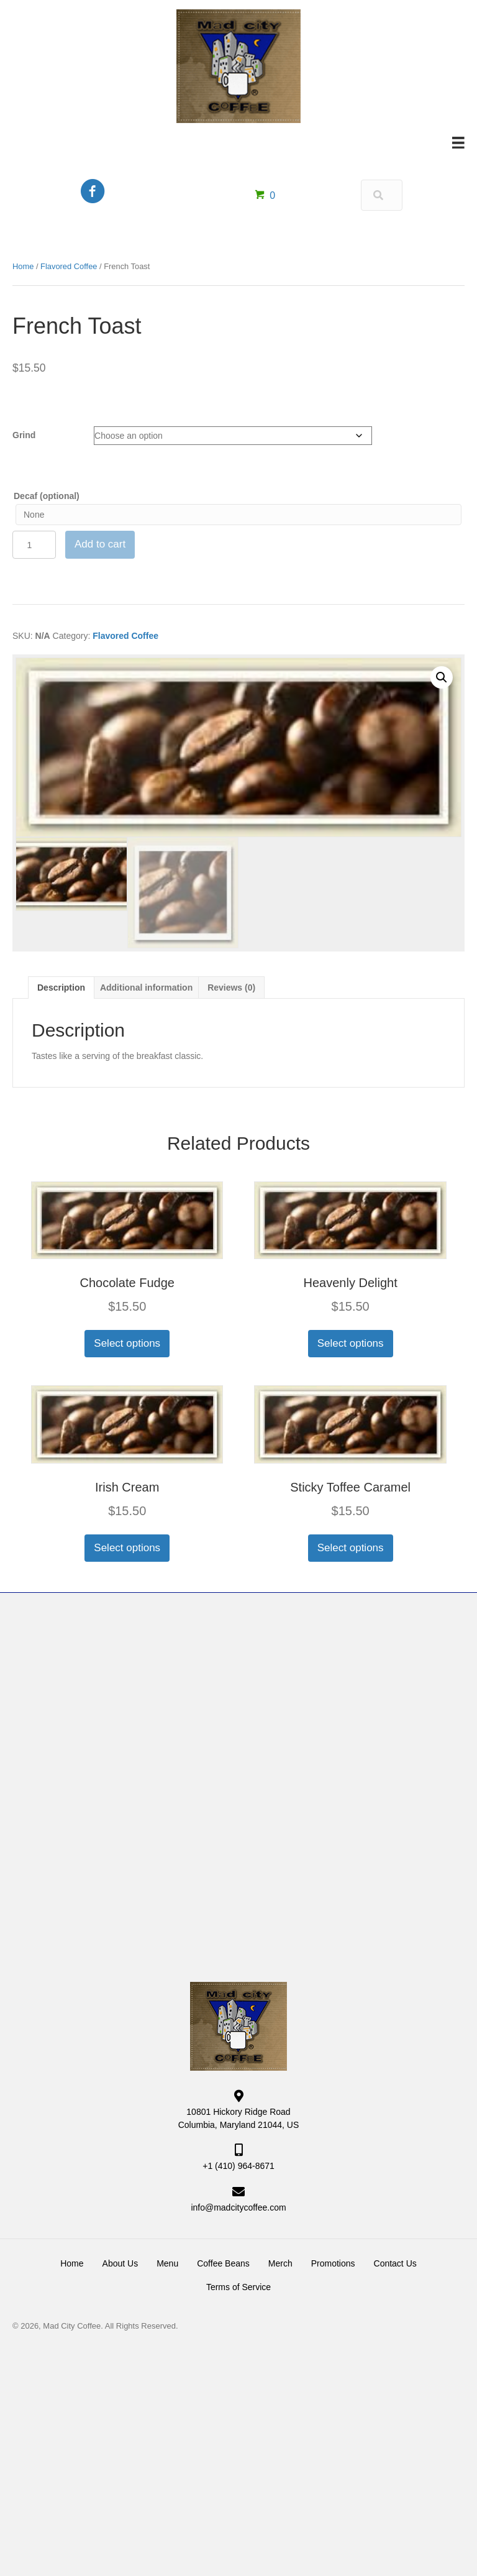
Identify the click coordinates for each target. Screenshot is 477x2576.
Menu (167, 2263)
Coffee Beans (223, 2263)
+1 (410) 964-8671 (238, 2166)
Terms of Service (238, 2287)
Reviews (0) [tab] (231, 987)
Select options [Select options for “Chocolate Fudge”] (127, 1343)
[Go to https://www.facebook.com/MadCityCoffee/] (92, 192)
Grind (23, 435)
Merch (280, 2263)
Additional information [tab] (146, 987)
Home (23, 266)
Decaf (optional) (47, 496)
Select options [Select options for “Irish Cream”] (127, 1548)
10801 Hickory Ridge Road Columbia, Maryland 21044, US (238, 2118)
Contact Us (395, 2263)
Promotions (333, 2263)
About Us (120, 2263)
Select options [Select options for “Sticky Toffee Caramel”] (350, 1548)
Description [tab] (61, 987)
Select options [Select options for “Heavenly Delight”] (350, 1343)
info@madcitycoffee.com (238, 2207)
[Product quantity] (34, 545)
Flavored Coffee (68, 266)
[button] (441, 677)
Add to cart (100, 544)
